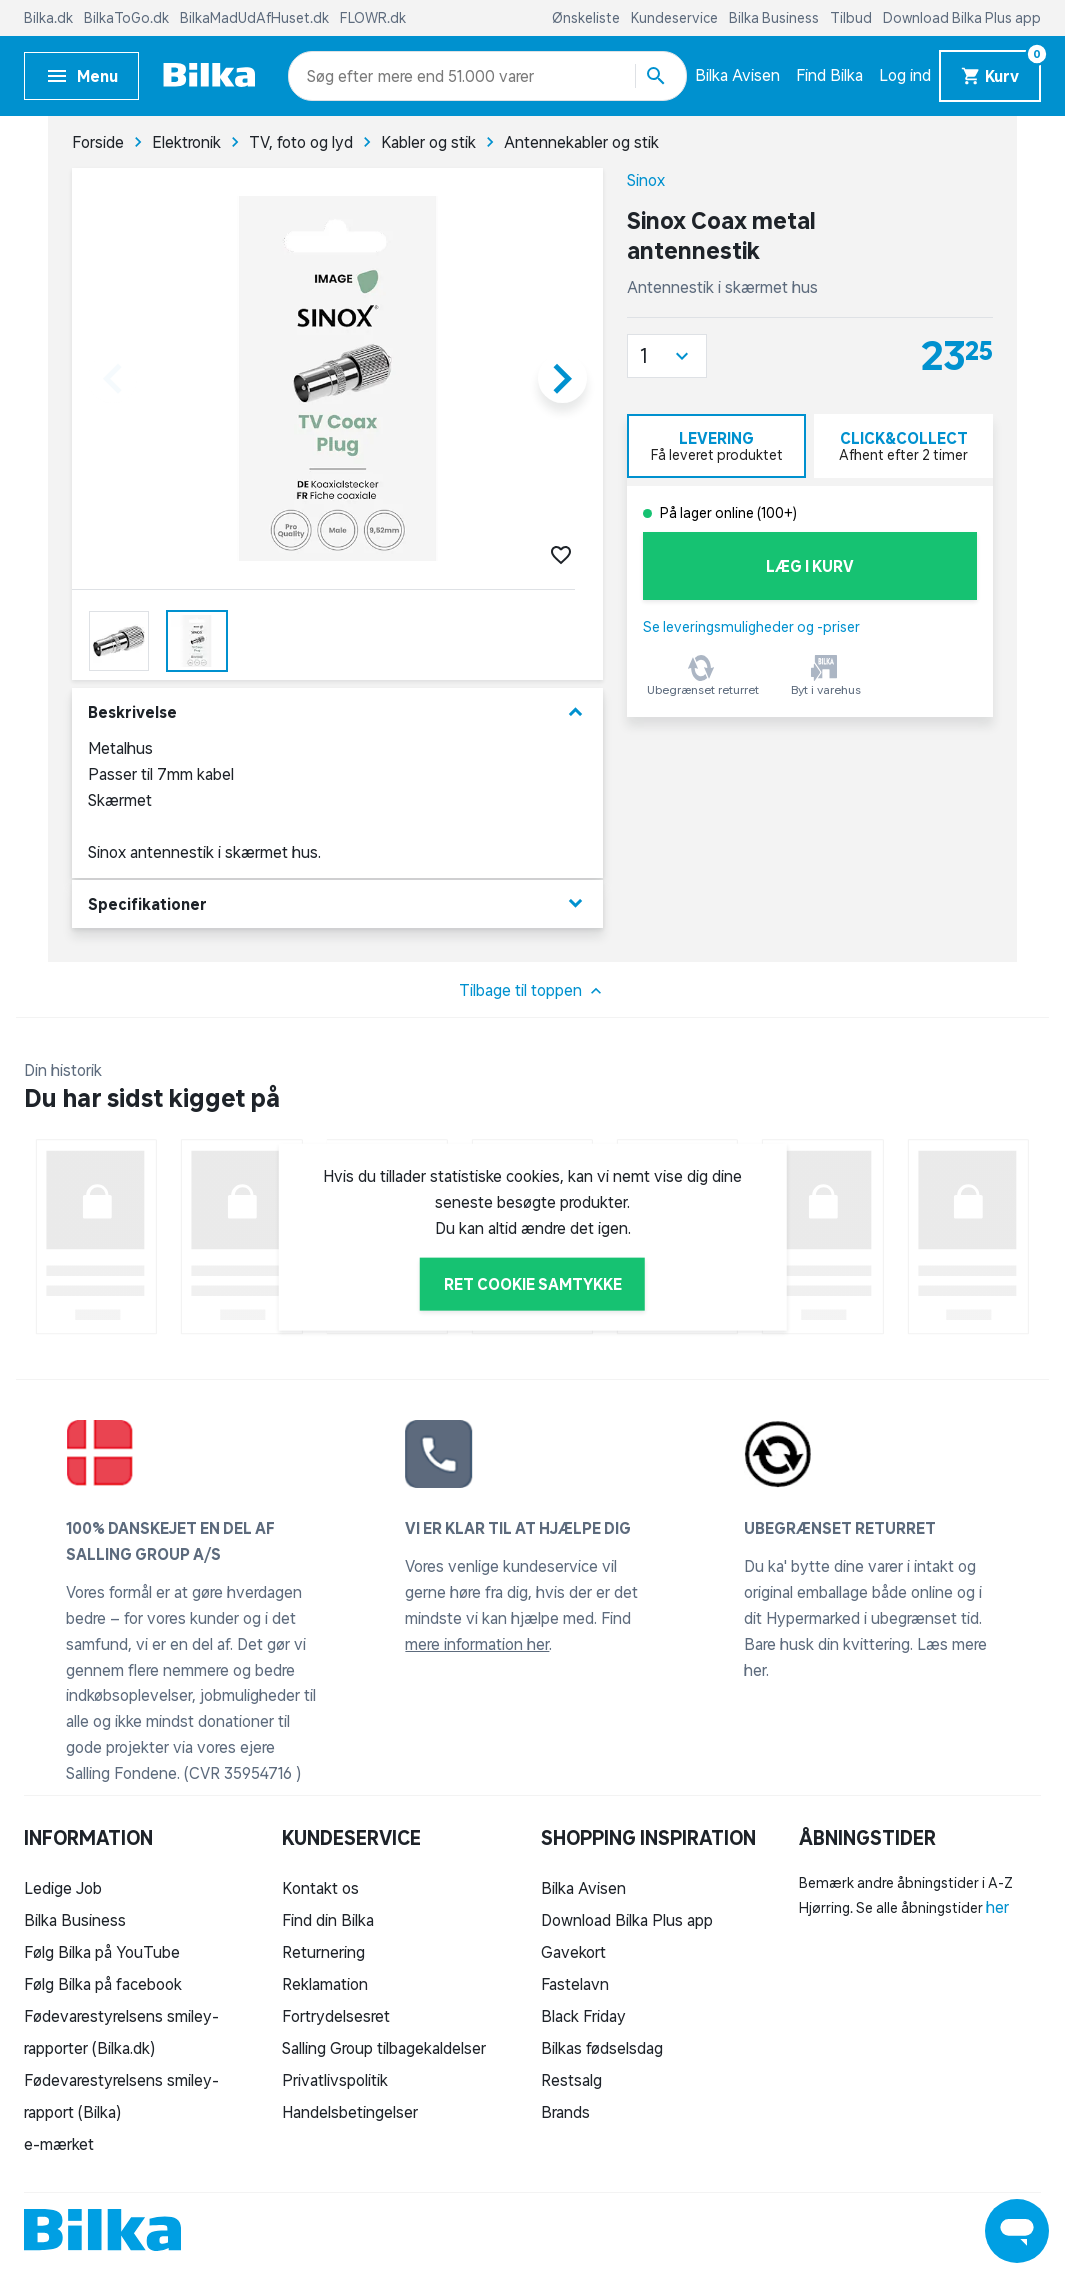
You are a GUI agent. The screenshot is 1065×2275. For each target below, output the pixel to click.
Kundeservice (676, 18)
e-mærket (59, 2144)
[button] (667, 356)
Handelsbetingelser (350, 2112)
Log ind (905, 75)
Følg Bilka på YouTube (102, 1952)
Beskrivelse (337, 712)
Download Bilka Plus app (962, 18)
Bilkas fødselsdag (602, 2048)
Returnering (323, 1952)
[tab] (716, 446)
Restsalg (571, 2080)
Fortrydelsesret (336, 2016)
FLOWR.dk (373, 18)
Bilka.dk (50, 18)
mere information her (477, 1644)
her (997, 1907)
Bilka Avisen (737, 75)
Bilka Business (775, 18)
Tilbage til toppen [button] (532, 991)
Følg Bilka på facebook (103, 1984)
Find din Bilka (328, 1920)
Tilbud (852, 18)
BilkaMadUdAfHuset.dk (256, 18)
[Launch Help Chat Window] (1017, 2231)
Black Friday (583, 2016)
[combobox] (342, 76)
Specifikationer (337, 903)
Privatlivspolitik (335, 2080)
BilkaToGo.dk (128, 18)
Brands (565, 2112)
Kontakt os (320, 1888)
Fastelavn (575, 1984)
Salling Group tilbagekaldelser (384, 2048)
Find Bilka (829, 75)
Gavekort (573, 1952)
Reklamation (325, 1984)
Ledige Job (63, 1888)
